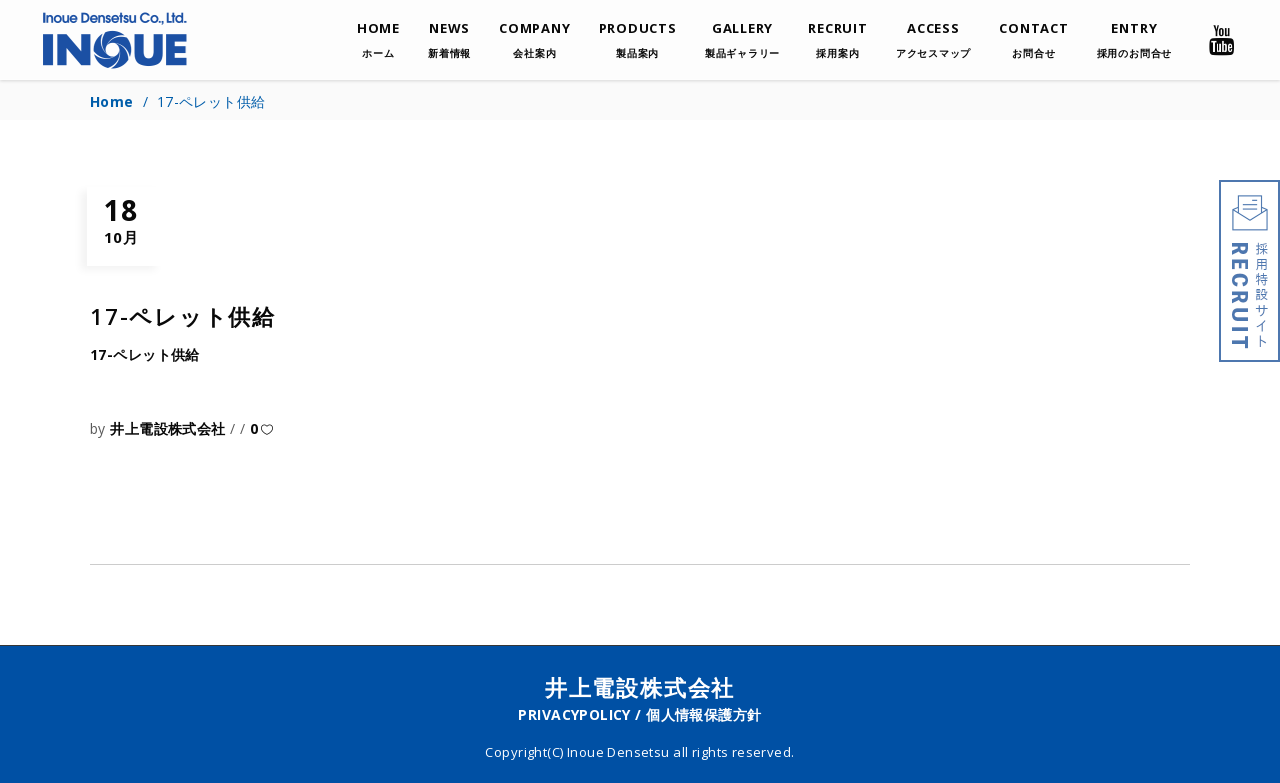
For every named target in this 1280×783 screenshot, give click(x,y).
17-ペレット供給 (145, 354)
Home (112, 101)
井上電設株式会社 (170, 428)
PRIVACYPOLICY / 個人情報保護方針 (639, 714)
